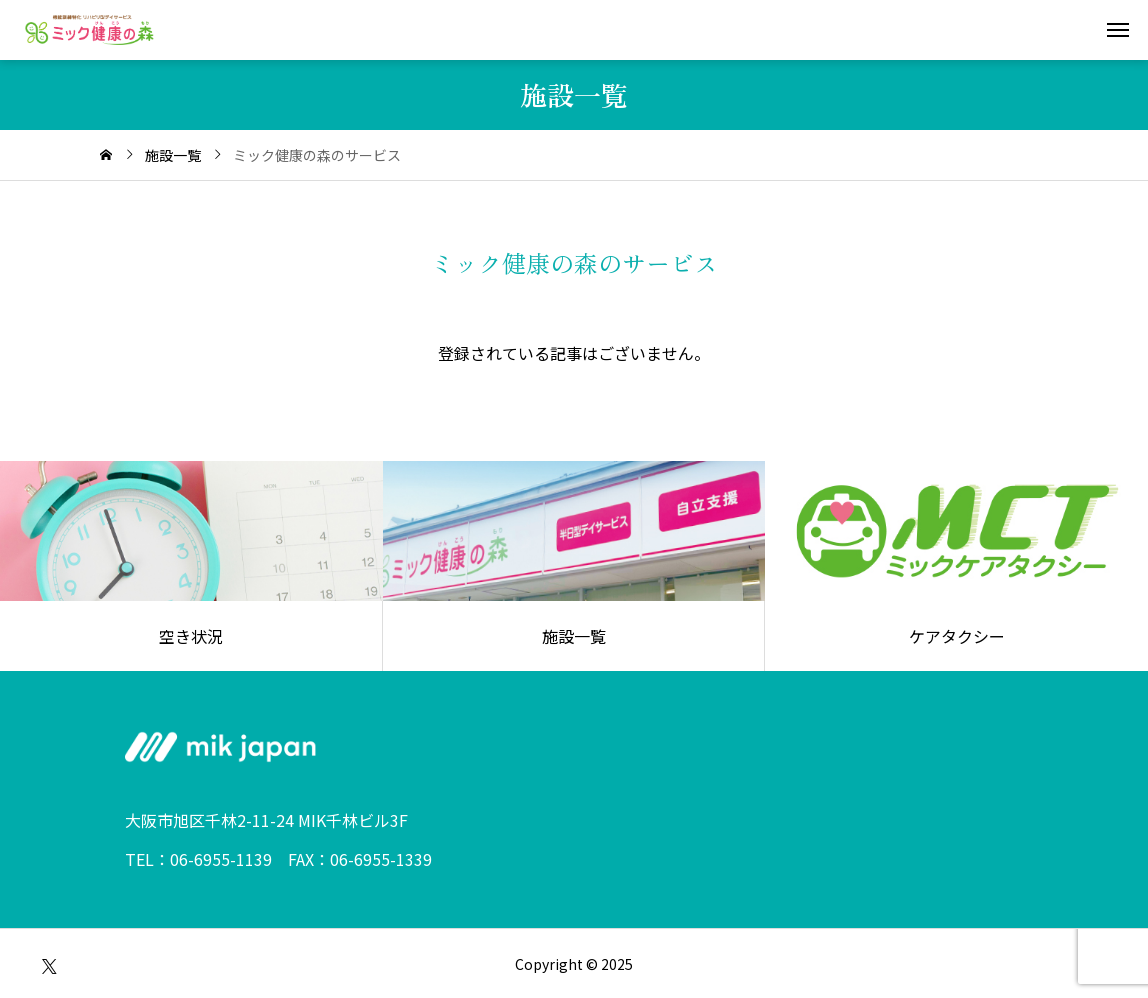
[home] (106, 155)
